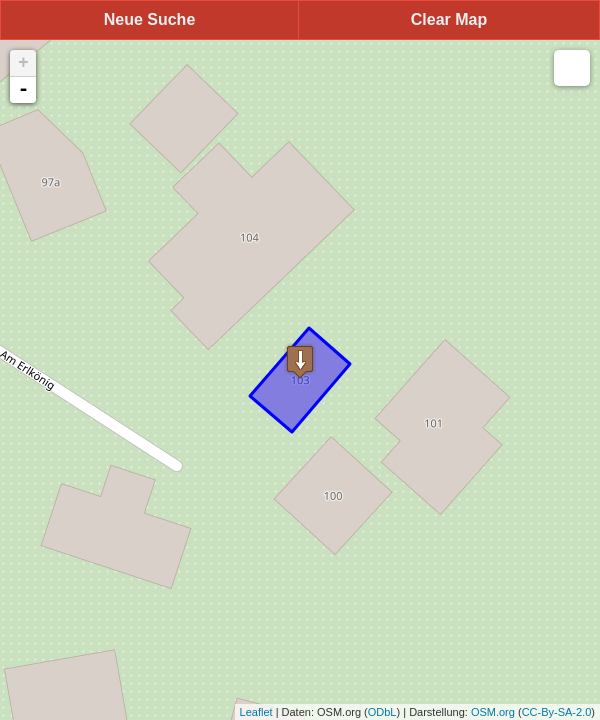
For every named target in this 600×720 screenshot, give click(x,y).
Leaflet (256, 712)
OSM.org (493, 712)
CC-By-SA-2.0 (557, 712)
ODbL (382, 712)
